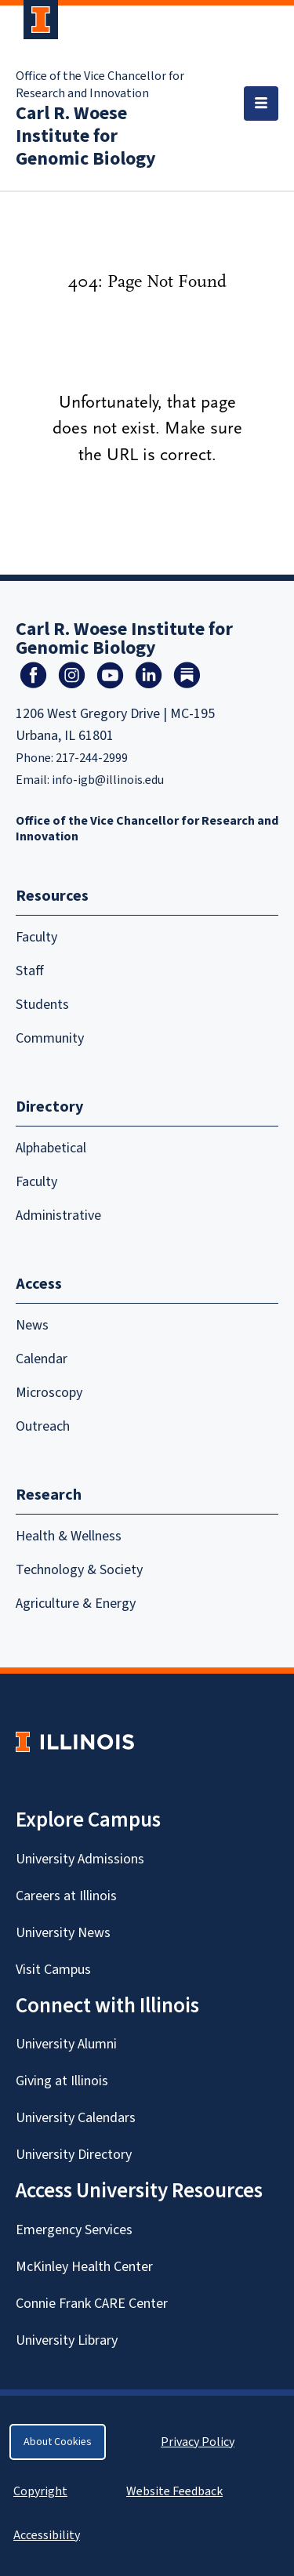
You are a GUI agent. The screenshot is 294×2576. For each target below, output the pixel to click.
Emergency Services (74, 2230)
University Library (67, 2340)
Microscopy (49, 1392)
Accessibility (46, 2535)
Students (42, 1004)
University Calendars (76, 2118)
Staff (30, 971)
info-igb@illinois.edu (108, 780)
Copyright (40, 2491)
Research (49, 1495)
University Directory (74, 2154)
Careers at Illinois (66, 1896)
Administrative (58, 1215)
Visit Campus (53, 1969)
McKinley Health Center (84, 2267)
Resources (52, 896)
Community (50, 1038)
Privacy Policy (197, 2442)
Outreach (43, 1426)
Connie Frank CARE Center (92, 2303)
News (32, 1325)
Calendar (41, 1359)
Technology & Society (79, 1570)
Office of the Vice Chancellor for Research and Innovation (100, 84)
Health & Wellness (69, 1536)
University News (63, 1933)
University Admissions (80, 1859)
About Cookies (58, 2442)
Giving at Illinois (62, 2081)
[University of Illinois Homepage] (75, 1741)
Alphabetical (51, 1148)
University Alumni (66, 2044)
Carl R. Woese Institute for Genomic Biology (86, 136)
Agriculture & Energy (76, 1603)
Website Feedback (176, 2491)
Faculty (36, 937)
